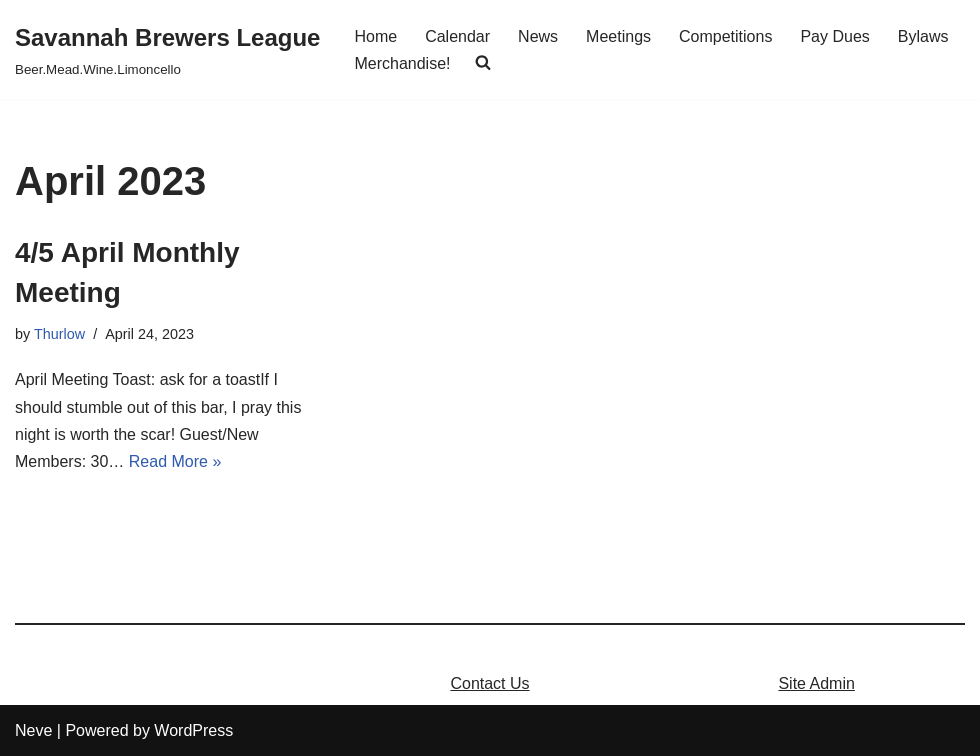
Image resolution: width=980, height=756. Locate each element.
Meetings (618, 36)
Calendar (457, 36)
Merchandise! (402, 63)
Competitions (725, 36)
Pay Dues (834, 36)
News (538, 36)
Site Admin (816, 683)
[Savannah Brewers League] (167, 49)
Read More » (175, 461)
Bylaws (923, 36)
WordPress (193, 730)
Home (375, 36)
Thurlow (59, 334)
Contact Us (489, 683)
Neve (33, 730)
